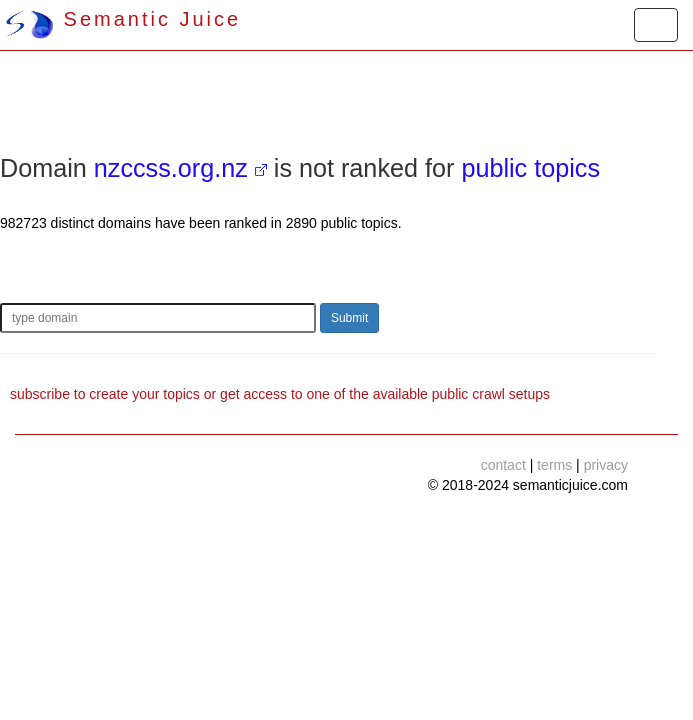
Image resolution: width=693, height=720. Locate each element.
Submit (349, 318)
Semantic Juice (123, 19)
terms (554, 465)
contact (503, 465)
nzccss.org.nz (171, 168)
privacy (606, 465)
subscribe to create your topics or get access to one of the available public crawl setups (280, 394)
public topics (530, 168)
